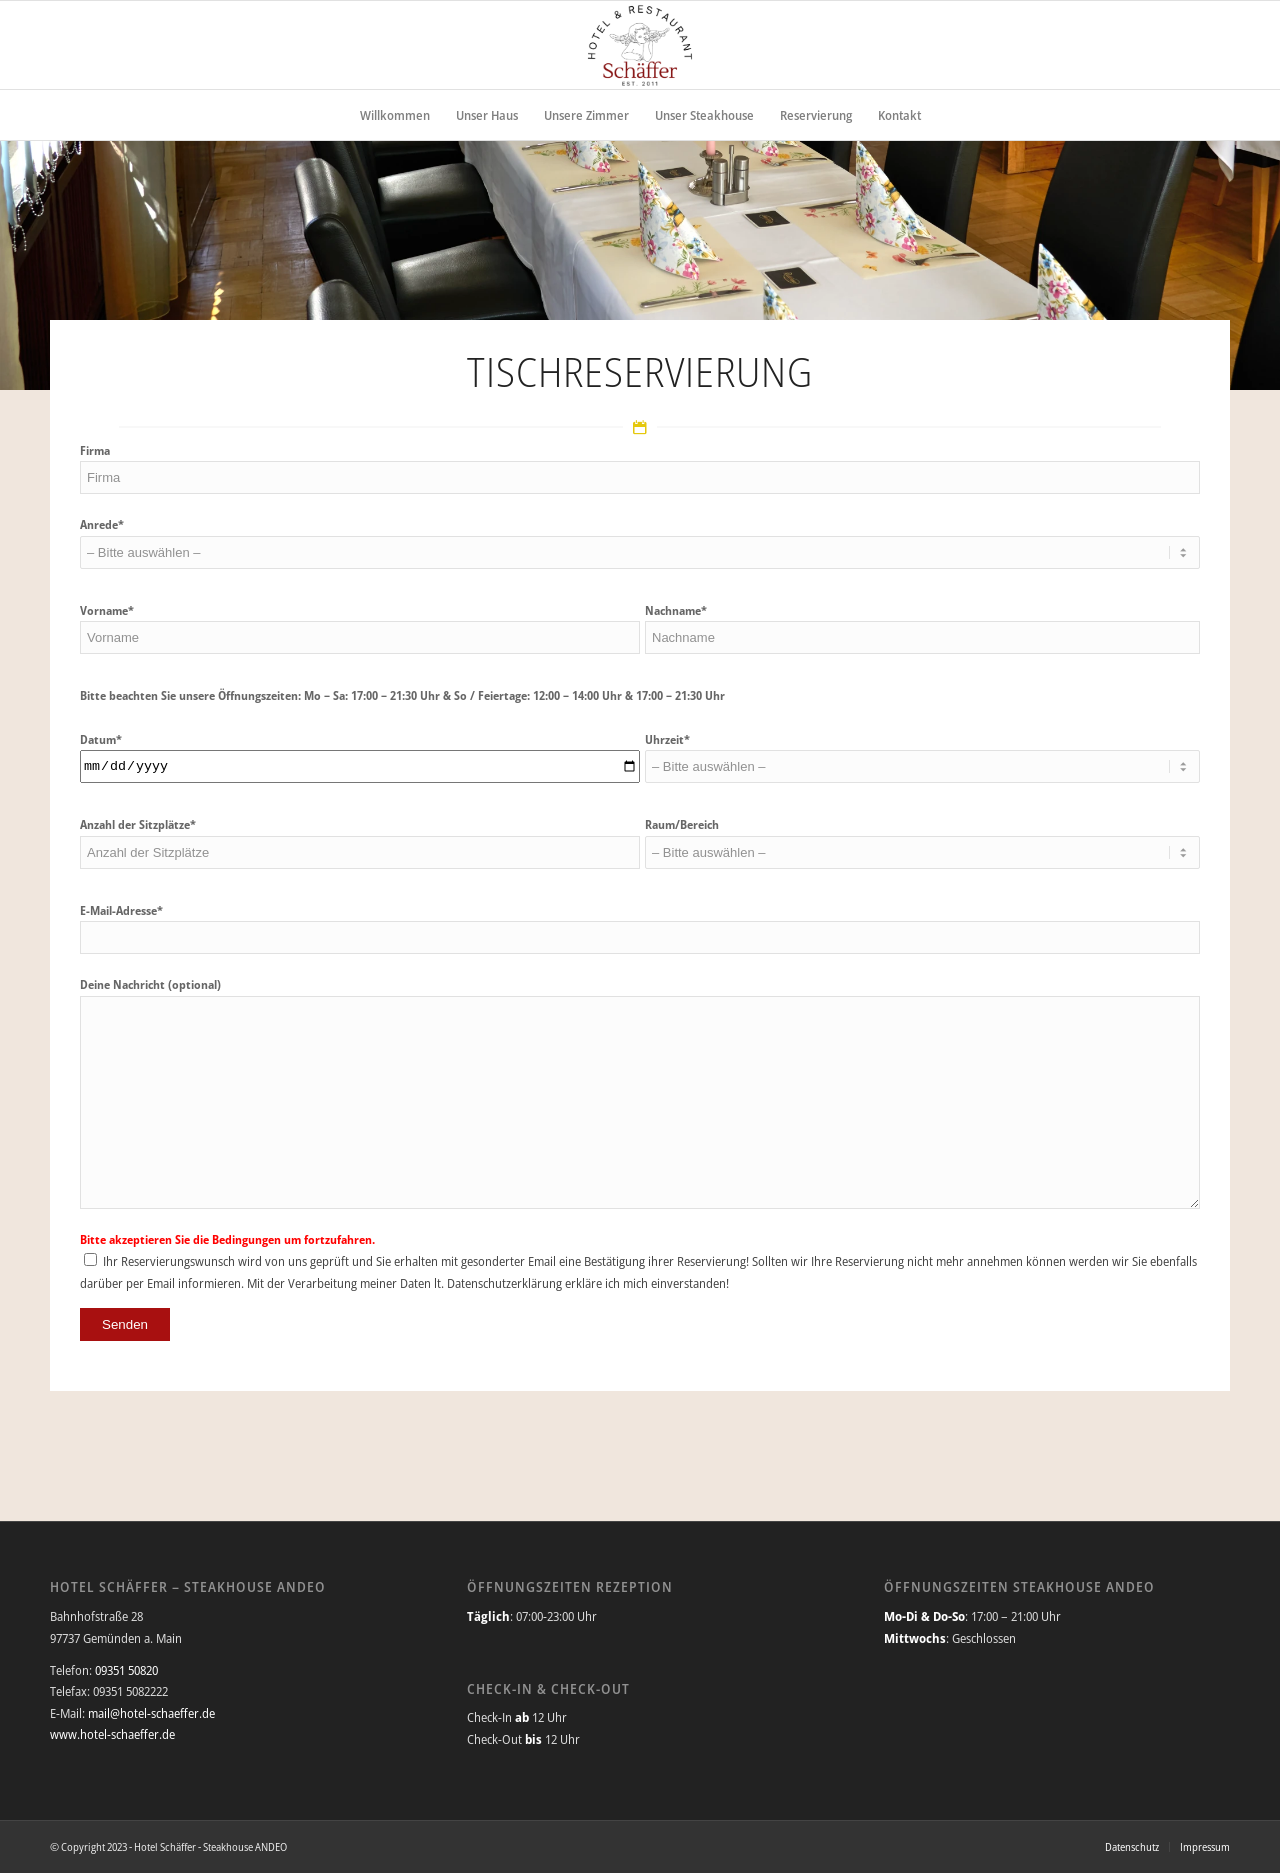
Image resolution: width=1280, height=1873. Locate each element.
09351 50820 (126, 1670)
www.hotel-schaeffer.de (112, 1734)
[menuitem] (395, 115)
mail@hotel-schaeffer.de (151, 1713)
